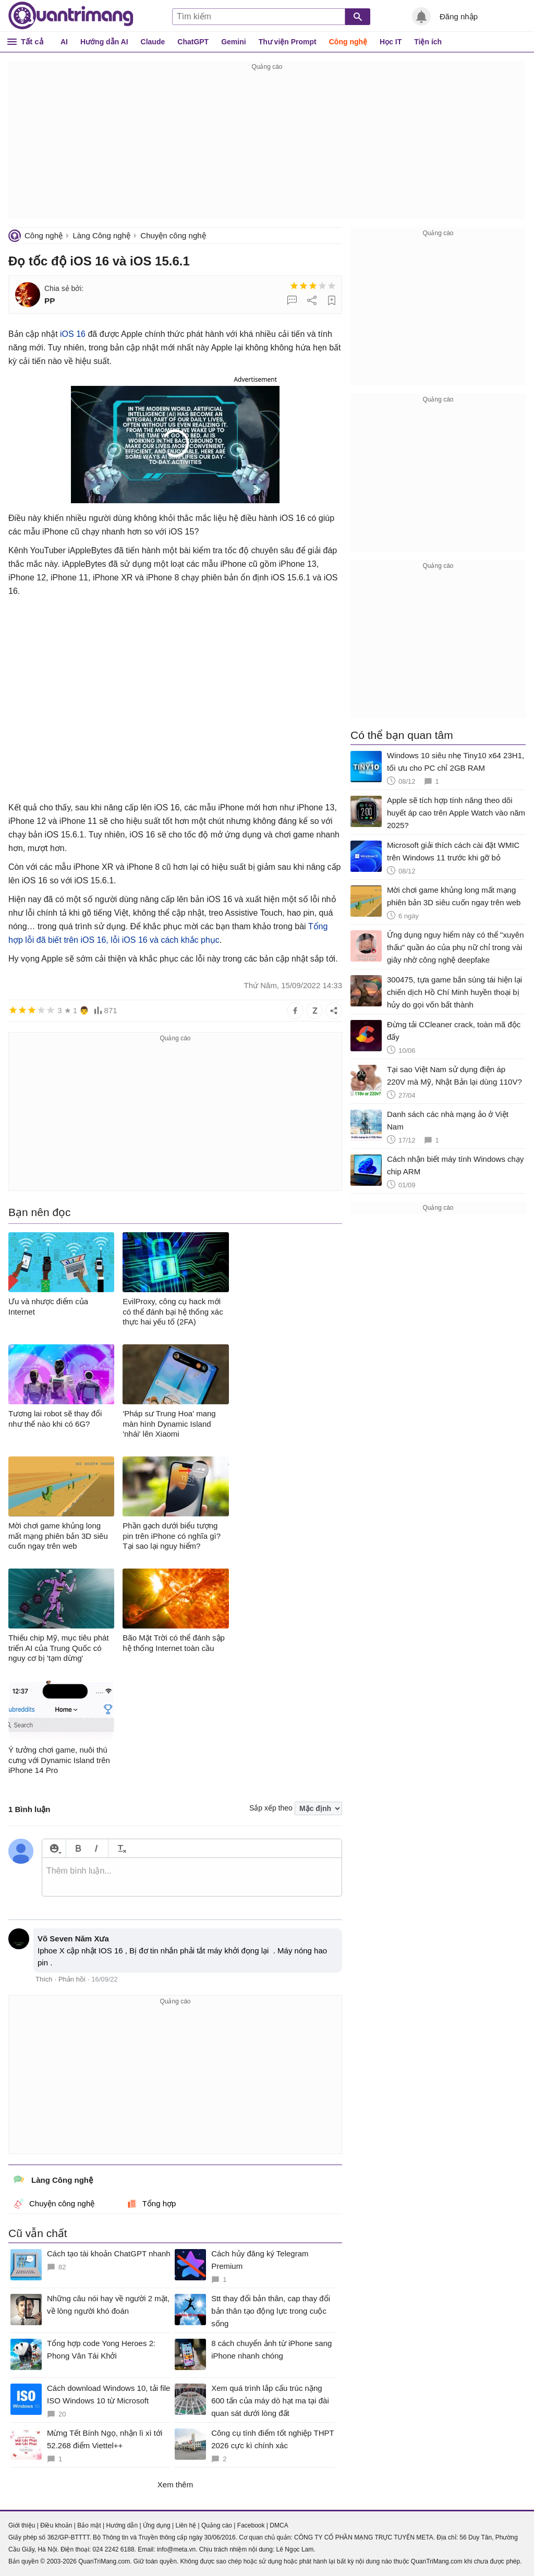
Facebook (251, 2525)
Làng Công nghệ (101, 235)
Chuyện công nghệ (172, 235)
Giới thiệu (21, 2525)
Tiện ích (428, 42)
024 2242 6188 (113, 2549)
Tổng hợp (151, 2203)
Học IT (391, 42)
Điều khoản (56, 2525)
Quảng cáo (216, 2525)
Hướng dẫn (122, 2525)
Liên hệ (185, 2525)
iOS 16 (73, 334)
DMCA (279, 2525)
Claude (153, 42)
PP (49, 300)
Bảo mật (89, 2525)
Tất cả (32, 41)
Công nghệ (348, 42)
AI (64, 42)
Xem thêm (175, 2484)
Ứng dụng (157, 2525)
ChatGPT (193, 42)
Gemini (233, 42)
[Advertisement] (267, 146)
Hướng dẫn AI (104, 42)
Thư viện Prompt (288, 42)
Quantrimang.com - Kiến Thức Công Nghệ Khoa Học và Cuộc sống (71, 15)
